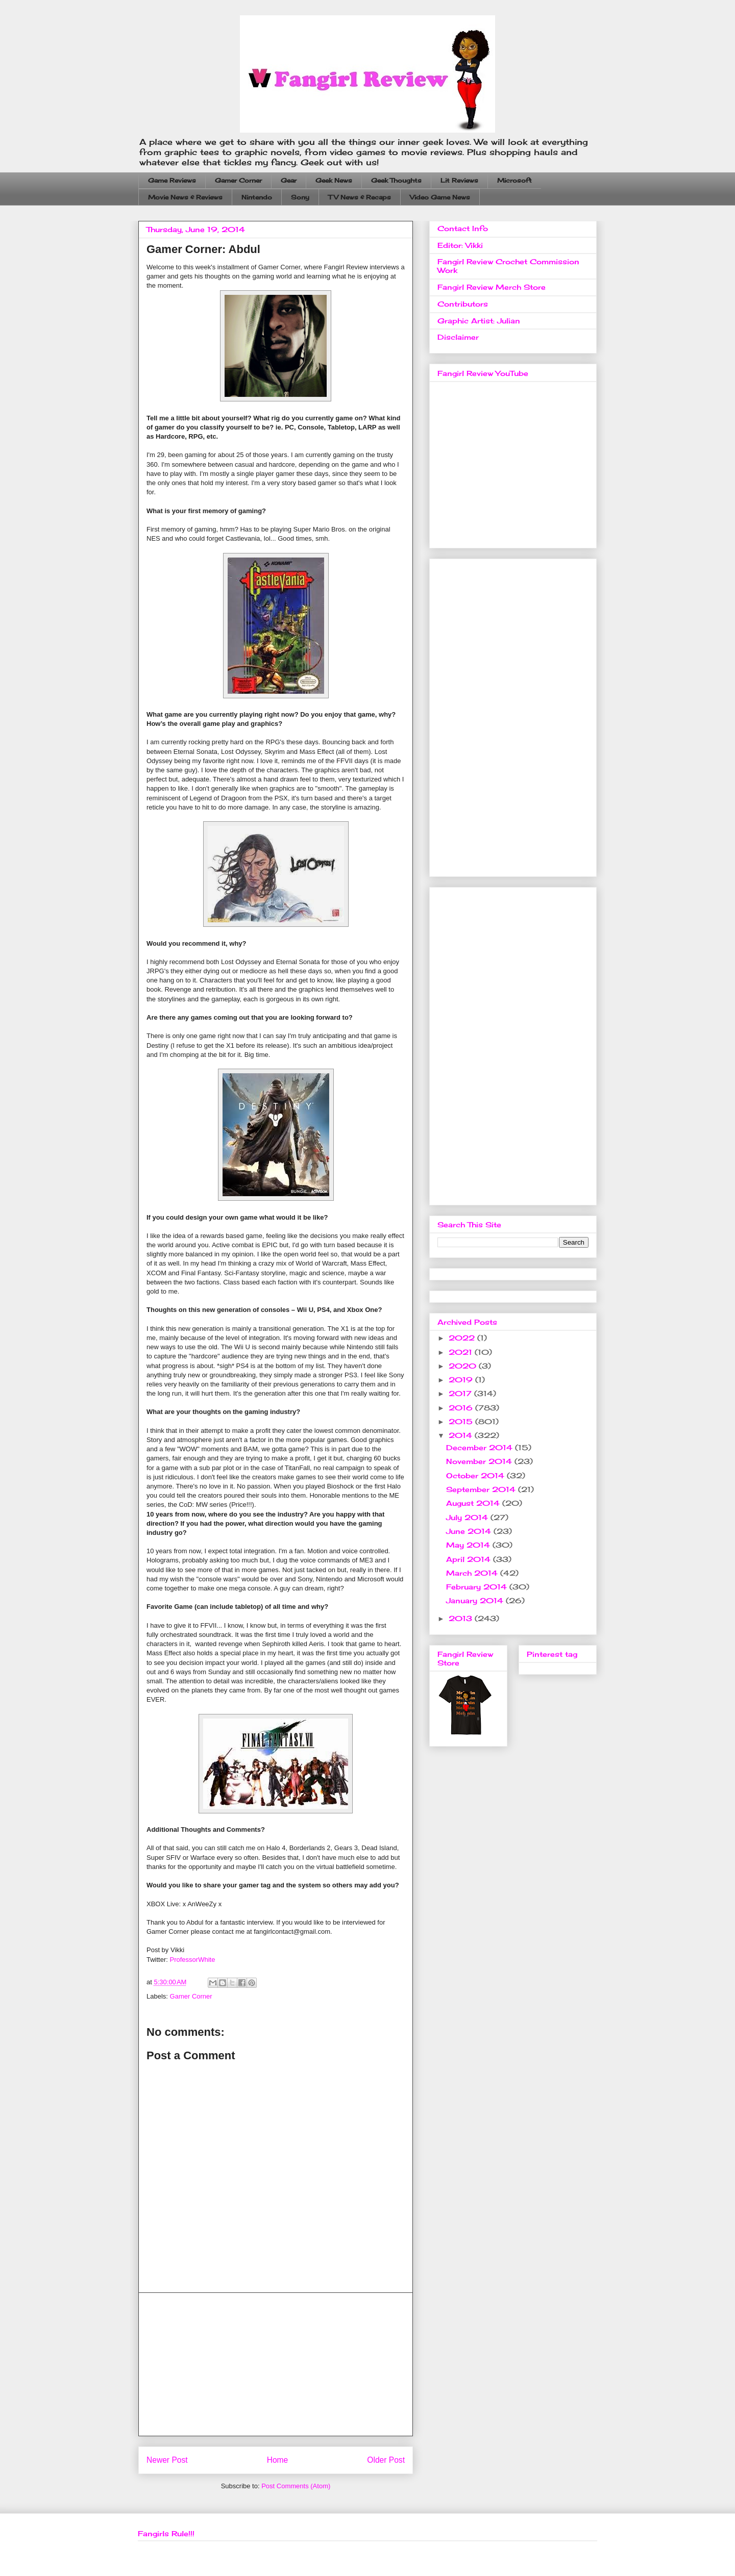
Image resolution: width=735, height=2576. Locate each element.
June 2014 (470, 1531)
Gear (289, 180)
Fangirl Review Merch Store (491, 287)
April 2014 (469, 1559)
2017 (461, 1393)
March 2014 (473, 1573)
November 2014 (480, 1461)
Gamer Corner (238, 180)
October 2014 (476, 1475)
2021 (462, 1352)
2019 (462, 1379)
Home (277, 2460)
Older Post (386, 2460)
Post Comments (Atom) (295, 2486)
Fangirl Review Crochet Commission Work (508, 265)
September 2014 (482, 1489)
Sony (300, 197)
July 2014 (468, 1517)
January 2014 (476, 1600)
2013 (462, 1618)
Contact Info (462, 228)
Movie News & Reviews (185, 197)
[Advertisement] (275, 2364)
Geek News (333, 180)
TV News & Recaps (359, 197)
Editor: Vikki (460, 245)
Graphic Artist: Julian (478, 320)
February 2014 (477, 1586)
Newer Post (167, 2460)
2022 (463, 1337)
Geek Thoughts (396, 180)
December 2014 (480, 1447)
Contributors (462, 303)
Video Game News (440, 197)
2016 (462, 1407)
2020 (464, 1365)
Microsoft (514, 180)
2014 (462, 1435)
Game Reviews (172, 180)
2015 (462, 1421)
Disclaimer (458, 337)
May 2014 (469, 1544)
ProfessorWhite (192, 1959)
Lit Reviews (459, 180)
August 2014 (474, 1503)
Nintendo (256, 197)
